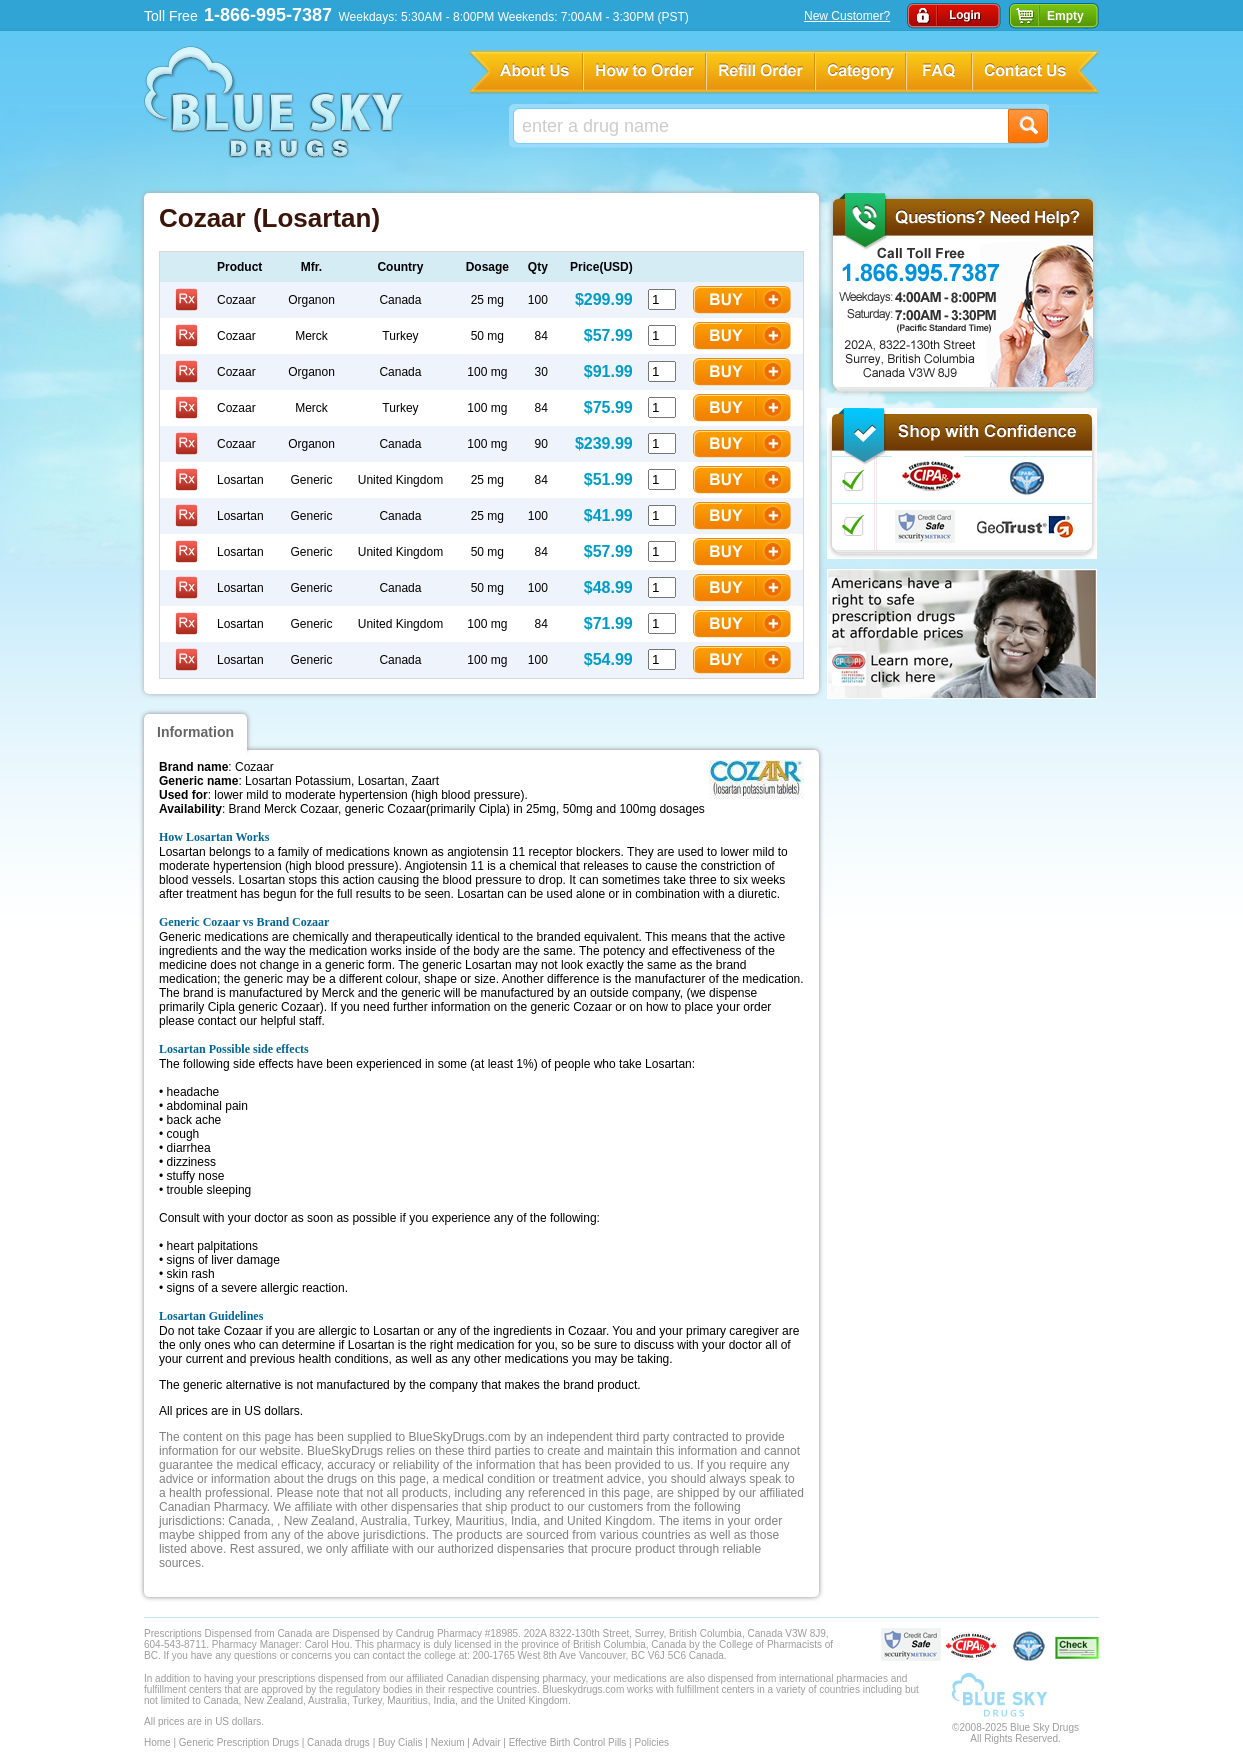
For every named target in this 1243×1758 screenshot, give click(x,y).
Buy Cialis (400, 1742)
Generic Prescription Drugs (239, 1742)
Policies (651, 1742)
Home (157, 1742)
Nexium (448, 1742)
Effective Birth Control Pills (568, 1742)
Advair (486, 1742)
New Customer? (847, 16)
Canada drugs (338, 1742)
